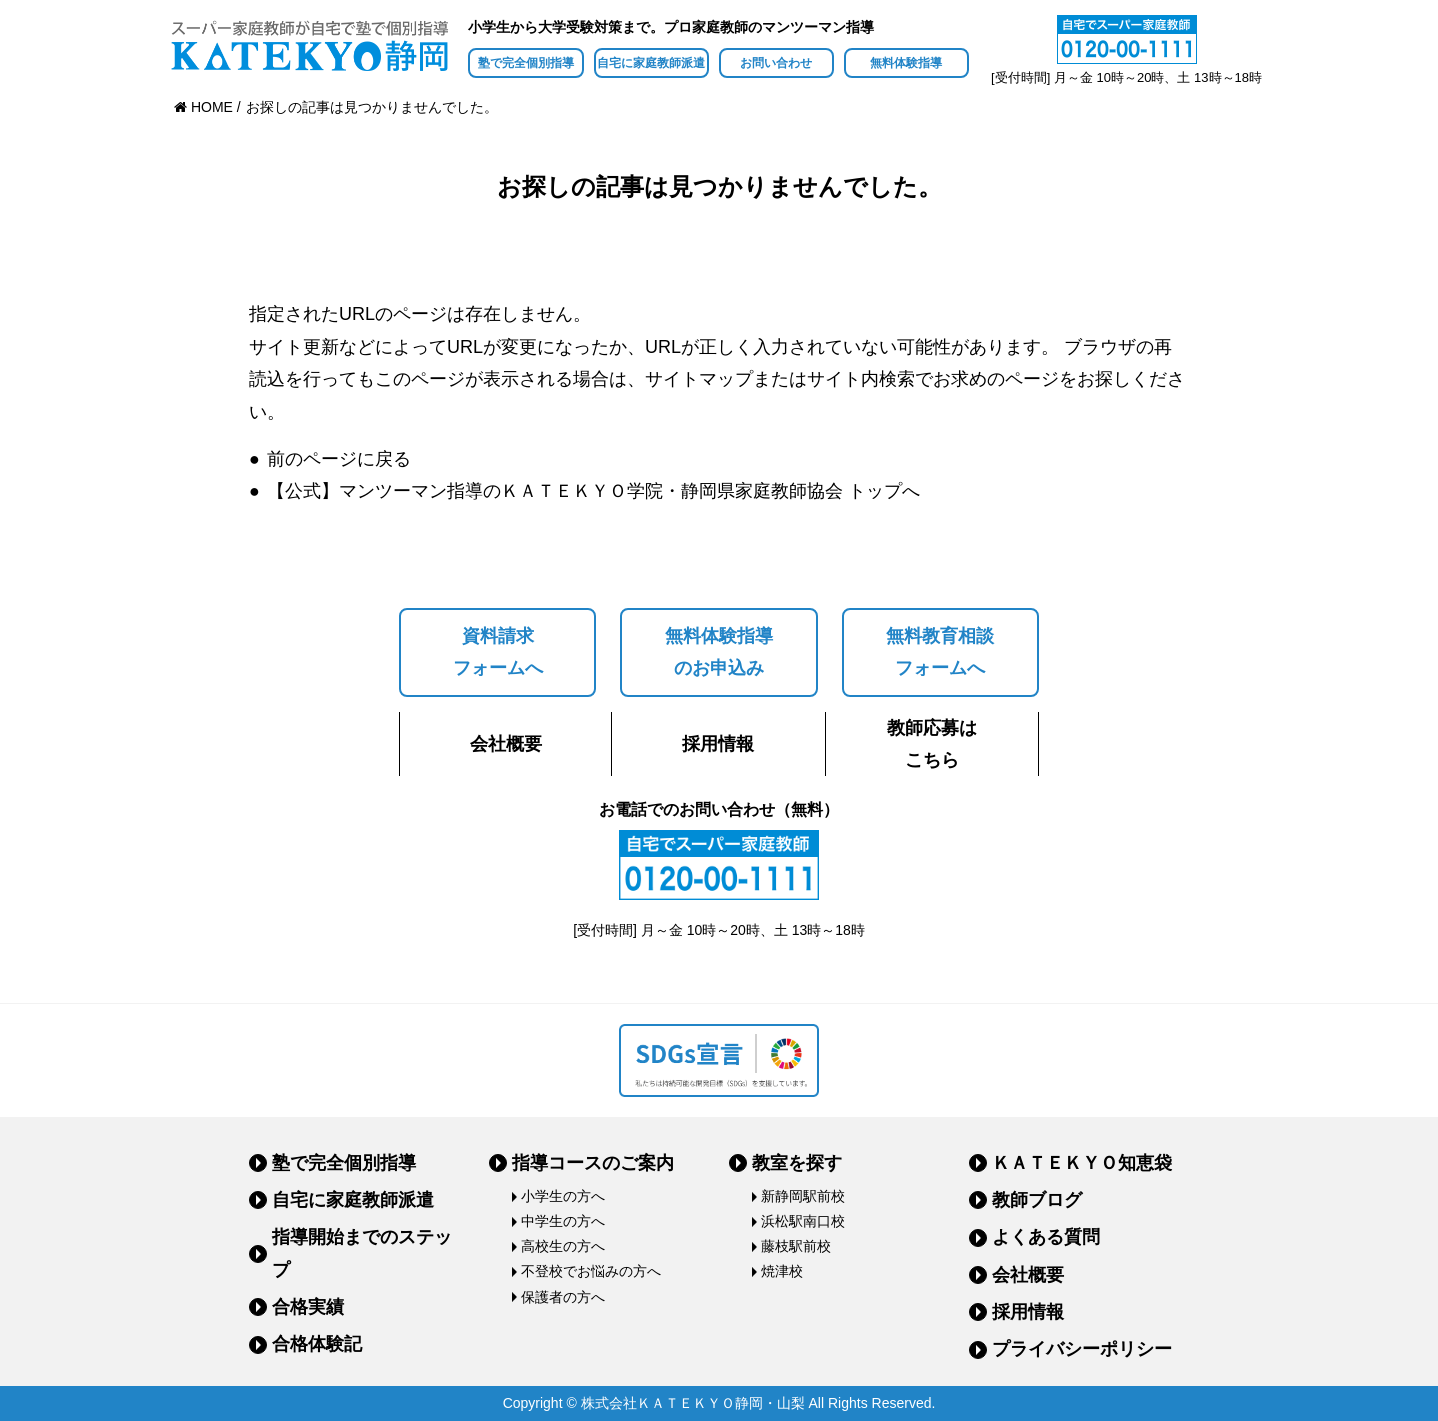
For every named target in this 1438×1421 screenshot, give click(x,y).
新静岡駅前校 (803, 1196)
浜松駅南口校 (803, 1221)
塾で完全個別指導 (526, 63)
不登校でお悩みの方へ (591, 1271)
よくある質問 (1046, 1237)
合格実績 (308, 1307)
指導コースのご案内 (593, 1163)
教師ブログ (1037, 1200)
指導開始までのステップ (362, 1253)
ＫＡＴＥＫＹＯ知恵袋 (1082, 1163)
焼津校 (782, 1271)
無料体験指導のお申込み (719, 652)
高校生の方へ (563, 1246)
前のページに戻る (339, 459)
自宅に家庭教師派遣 (651, 63)
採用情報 (718, 744)
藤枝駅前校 (796, 1246)
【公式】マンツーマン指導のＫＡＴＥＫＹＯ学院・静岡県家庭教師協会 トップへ (593, 491)
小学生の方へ (563, 1196)
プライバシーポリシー (1082, 1349)
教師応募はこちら (932, 744)
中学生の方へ (563, 1221)
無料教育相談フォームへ (940, 652)
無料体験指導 (906, 63)
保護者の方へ (563, 1297)
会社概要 (506, 744)
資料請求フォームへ (498, 652)
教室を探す (797, 1163)
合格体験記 (317, 1344)
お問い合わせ (776, 63)
